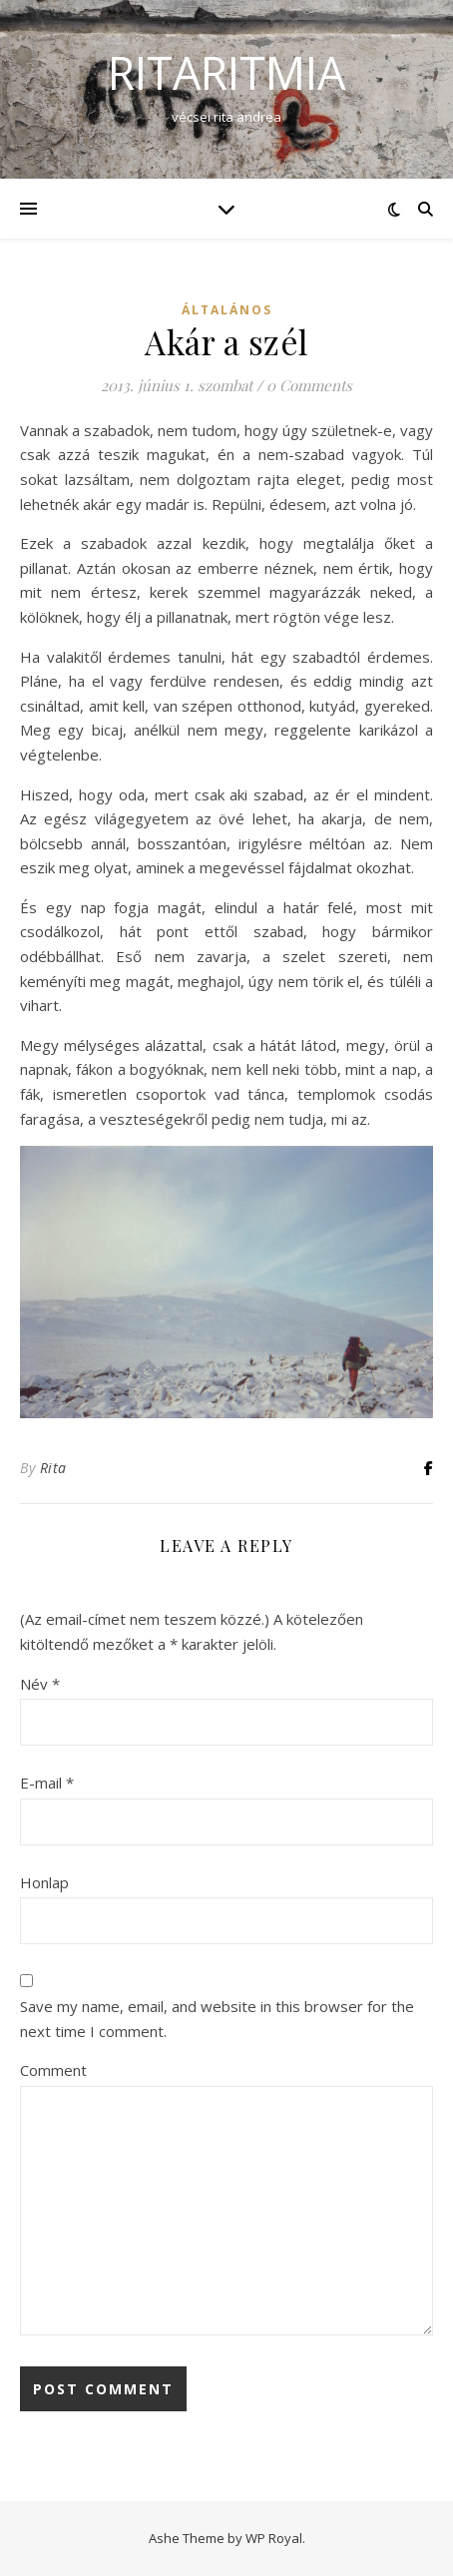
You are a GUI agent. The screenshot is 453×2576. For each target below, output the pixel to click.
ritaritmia (226, 72)
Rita (53, 1467)
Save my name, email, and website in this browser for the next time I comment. (217, 2018)
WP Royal (273, 2538)
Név (40, 1684)
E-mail (47, 1783)
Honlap (44, 1882)
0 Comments (309, 385)
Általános (227, 309)
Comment (53, 2070)
